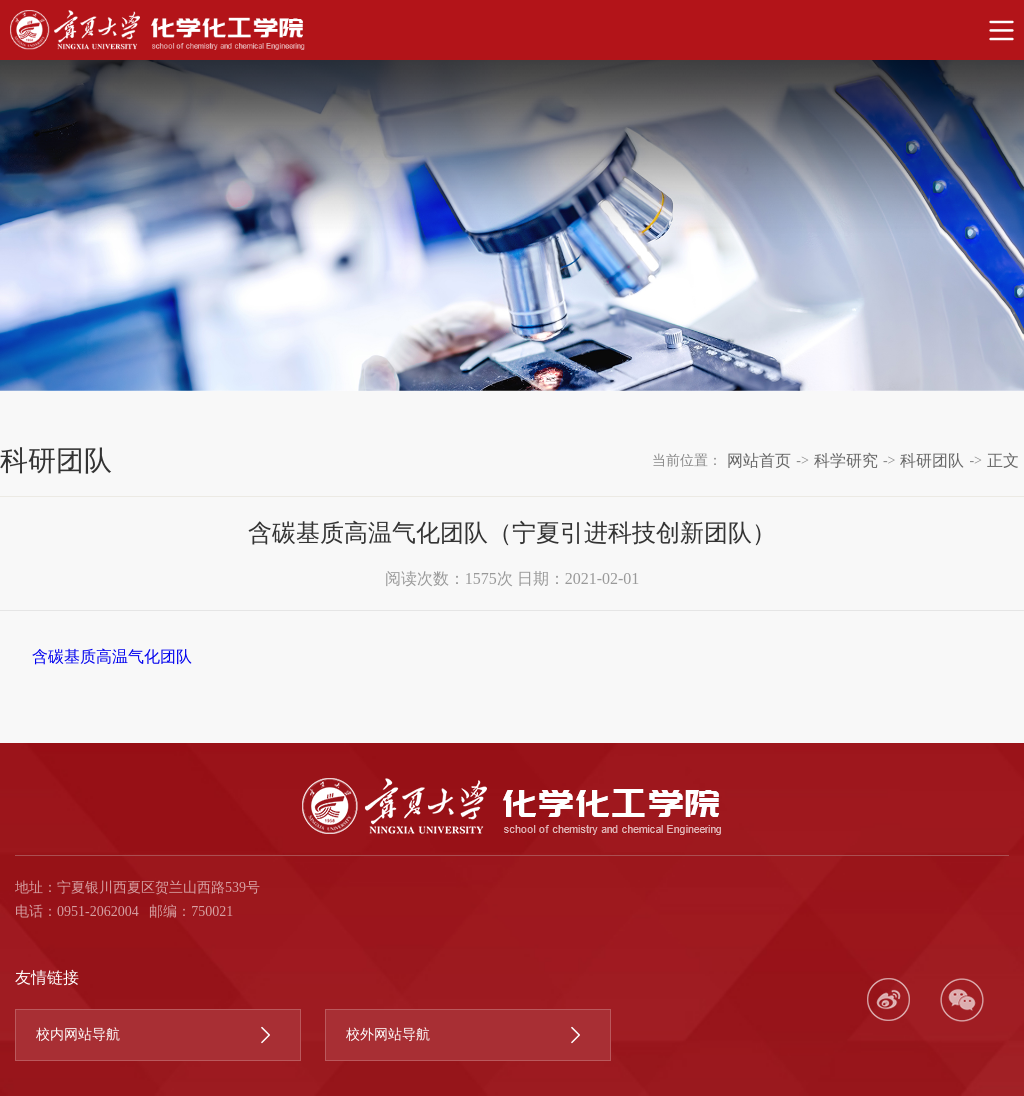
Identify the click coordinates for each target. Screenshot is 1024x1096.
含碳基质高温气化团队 (112, 656)
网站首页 (759, 460)
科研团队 (932, 460)
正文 (1003, 460)
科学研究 (846, 460)
